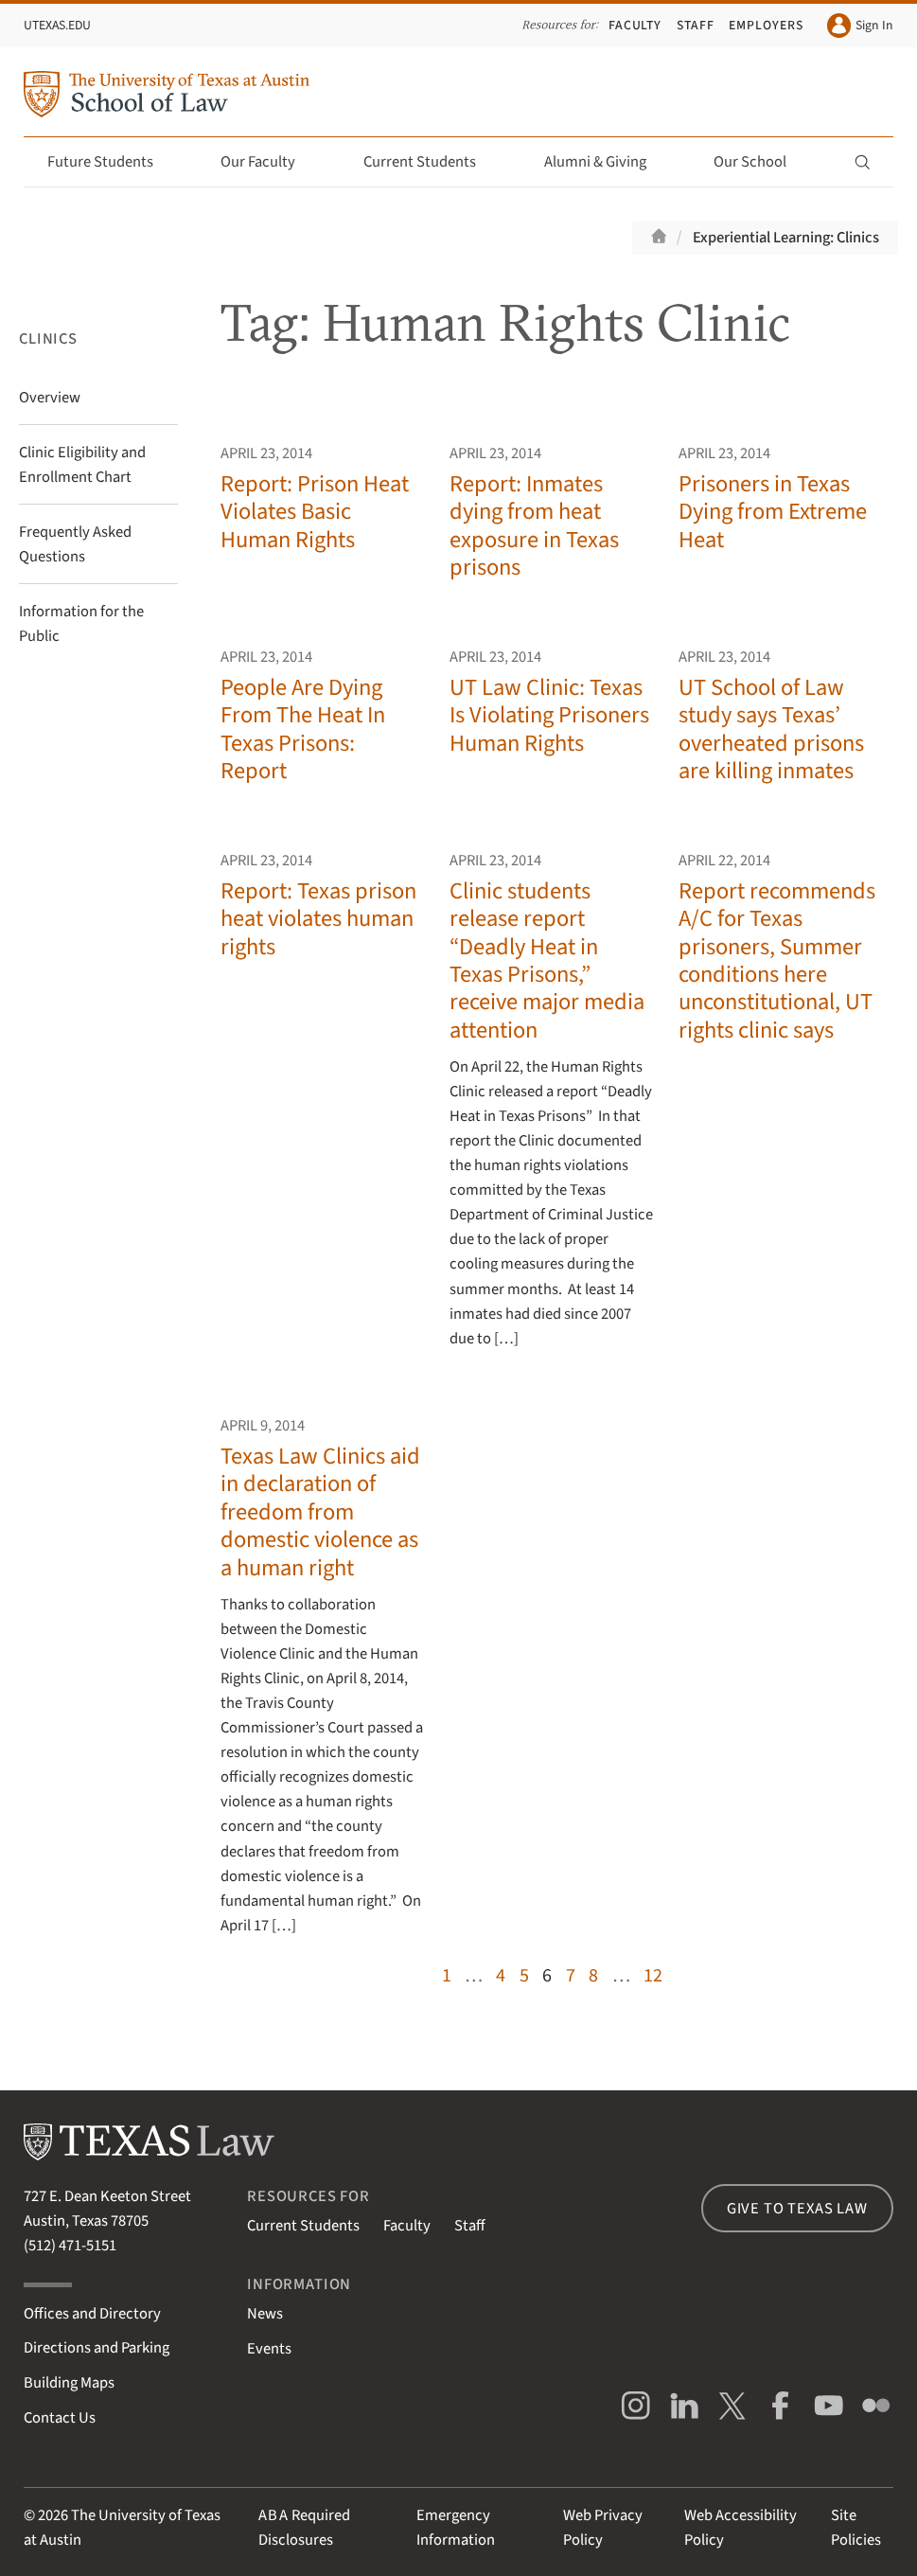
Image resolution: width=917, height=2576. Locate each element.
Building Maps (69, 2383)
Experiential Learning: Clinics (786, 237)
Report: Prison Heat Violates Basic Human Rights (314, 512)
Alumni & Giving (606, 162)
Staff (695, 25)
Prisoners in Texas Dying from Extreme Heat (773, 512)
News (265, 2313)
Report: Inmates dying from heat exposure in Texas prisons (534, 526)
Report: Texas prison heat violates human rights (318, 919)
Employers (766, 25)
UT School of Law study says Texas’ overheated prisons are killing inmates (771, 729)
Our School (761, 162)
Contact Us (60, 2418)
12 (653, 1975)
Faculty (635, 25)
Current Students (430, 162)
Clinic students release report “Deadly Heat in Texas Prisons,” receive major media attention (547, 961)
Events (269, 2348)
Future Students (111, 162)
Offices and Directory (92, 2313)
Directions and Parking (96, 2347)
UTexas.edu (57, 25)
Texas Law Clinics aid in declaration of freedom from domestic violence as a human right (320, 1512)
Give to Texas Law (797, 2208)
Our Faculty (268, 162)
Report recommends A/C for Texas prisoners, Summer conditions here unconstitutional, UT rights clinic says (777, 961)
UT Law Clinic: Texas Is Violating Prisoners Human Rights (549, 715)
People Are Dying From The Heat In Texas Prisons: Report (302, 729)
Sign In (860, 25)
